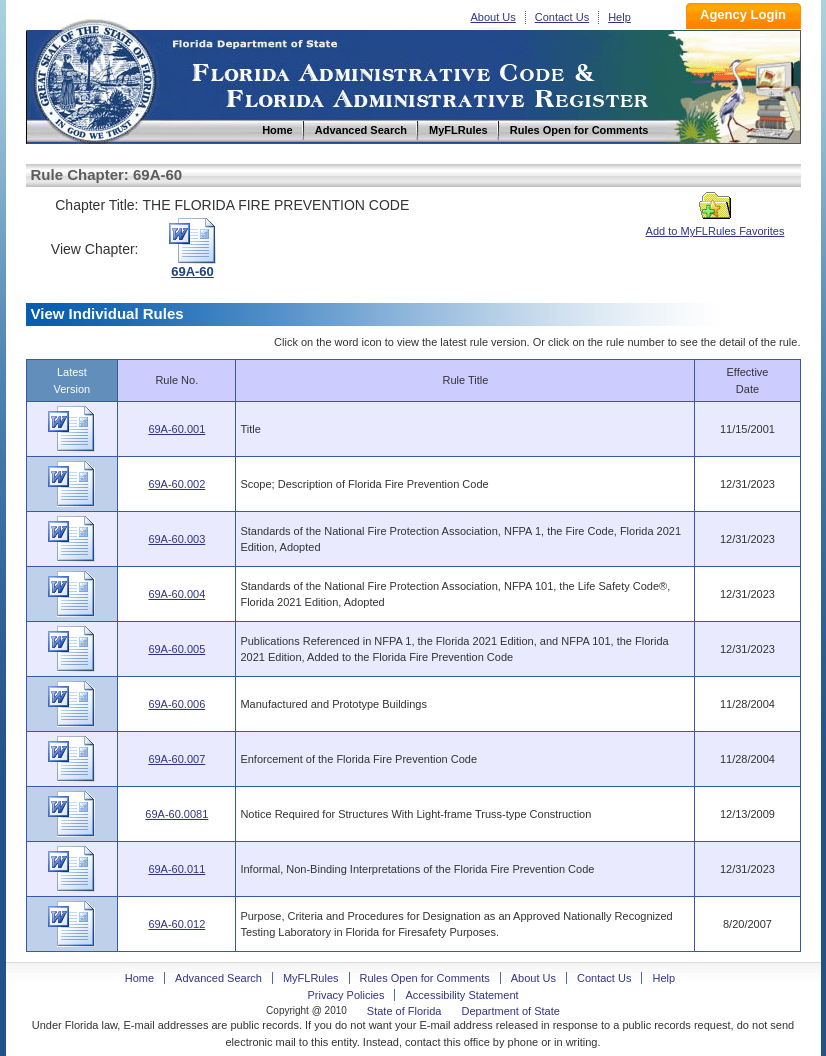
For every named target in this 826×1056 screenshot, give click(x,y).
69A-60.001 (176, 429)
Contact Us (562, 17)
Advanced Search (218, 978)
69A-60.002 (176, 484)
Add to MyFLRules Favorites (715, 225)
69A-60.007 (176, 759)
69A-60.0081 (176, 814)
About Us (493, 17)
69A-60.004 (176, 594)
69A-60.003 (176, 539)
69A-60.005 (176, 649)
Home (94, 78)
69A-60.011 (176, 869)
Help (619, 17)
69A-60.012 (176, 924)
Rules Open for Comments (425, 978)
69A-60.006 (176, 704)
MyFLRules (311, 978)
